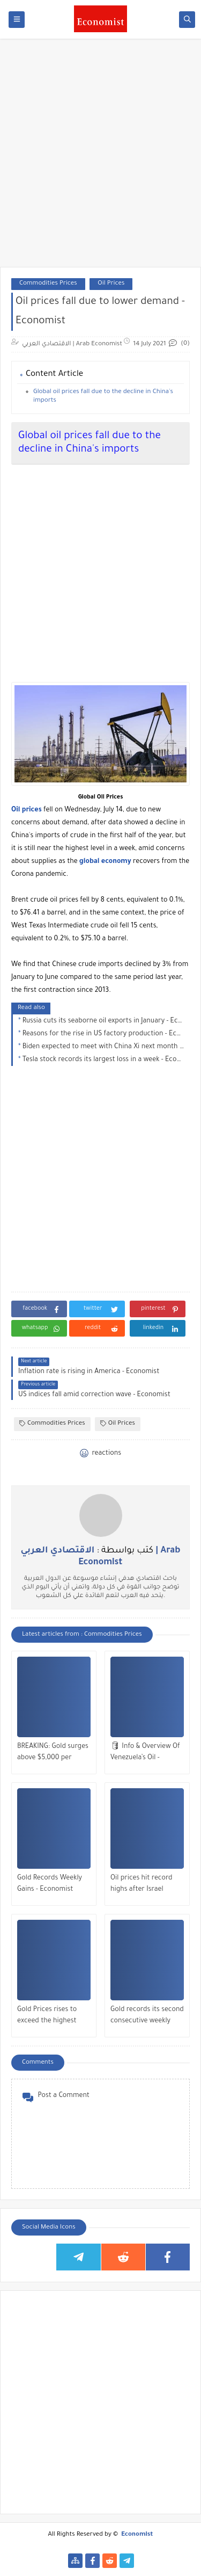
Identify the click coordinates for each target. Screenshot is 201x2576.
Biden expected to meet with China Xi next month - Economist (103, 1047)
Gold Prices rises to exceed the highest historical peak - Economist (47, 2016)
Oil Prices (111, 283)
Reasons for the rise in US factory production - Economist (103, 1034)
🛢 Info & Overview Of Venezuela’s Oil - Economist (145, 1753)
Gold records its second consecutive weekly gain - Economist (147, 2016)
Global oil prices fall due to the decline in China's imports (103, 396)
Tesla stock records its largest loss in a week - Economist (103, 1060)
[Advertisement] (100, 158)
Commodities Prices (48, 283)
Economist (137, 2534)
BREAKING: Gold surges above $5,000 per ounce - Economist (52, 1753)
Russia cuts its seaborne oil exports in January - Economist (103, 1021)
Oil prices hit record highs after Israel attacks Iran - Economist (141, 1885)
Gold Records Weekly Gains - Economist (49, 1884)
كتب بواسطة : (101, 1557)
